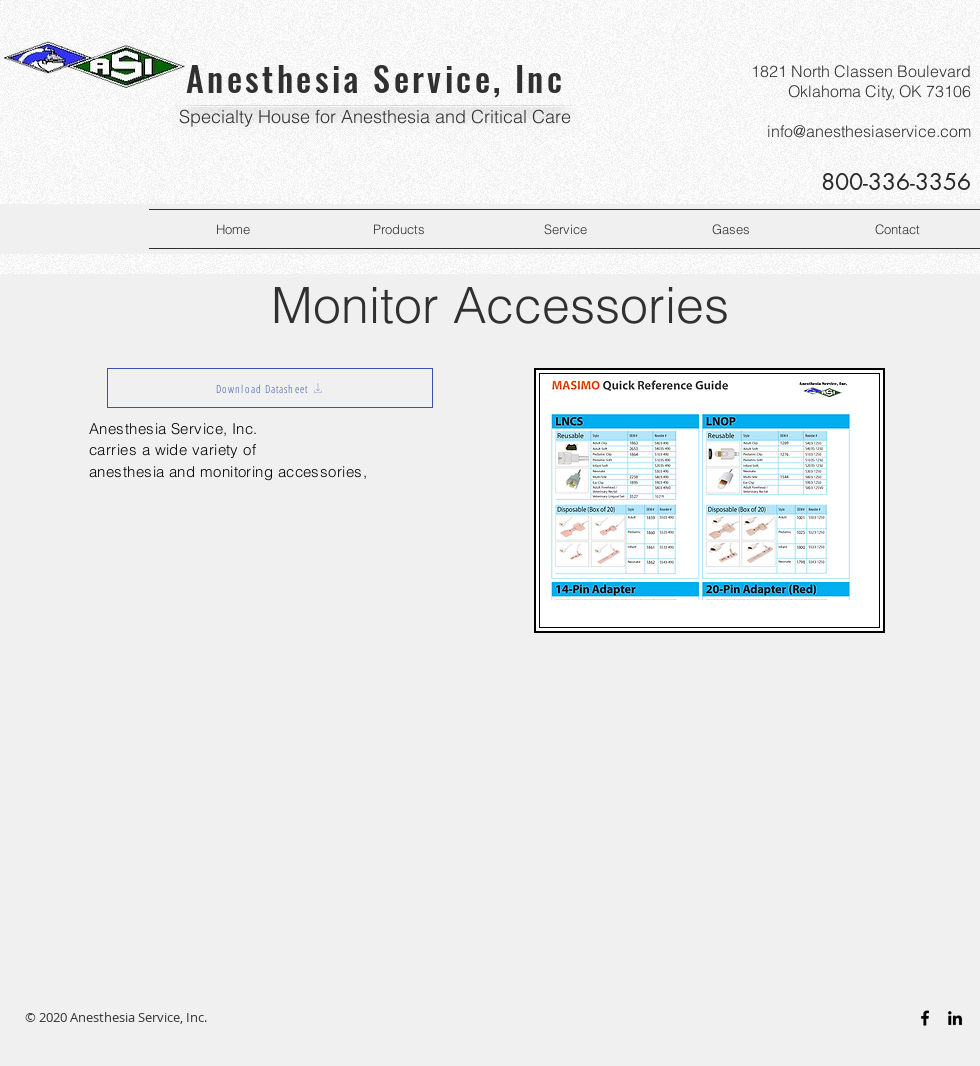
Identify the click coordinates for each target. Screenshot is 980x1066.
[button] (399, 229)
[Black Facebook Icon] (925, 1018)
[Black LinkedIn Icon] (955, 1018)
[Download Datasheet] (270, 388)
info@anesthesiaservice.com (869, 131)
